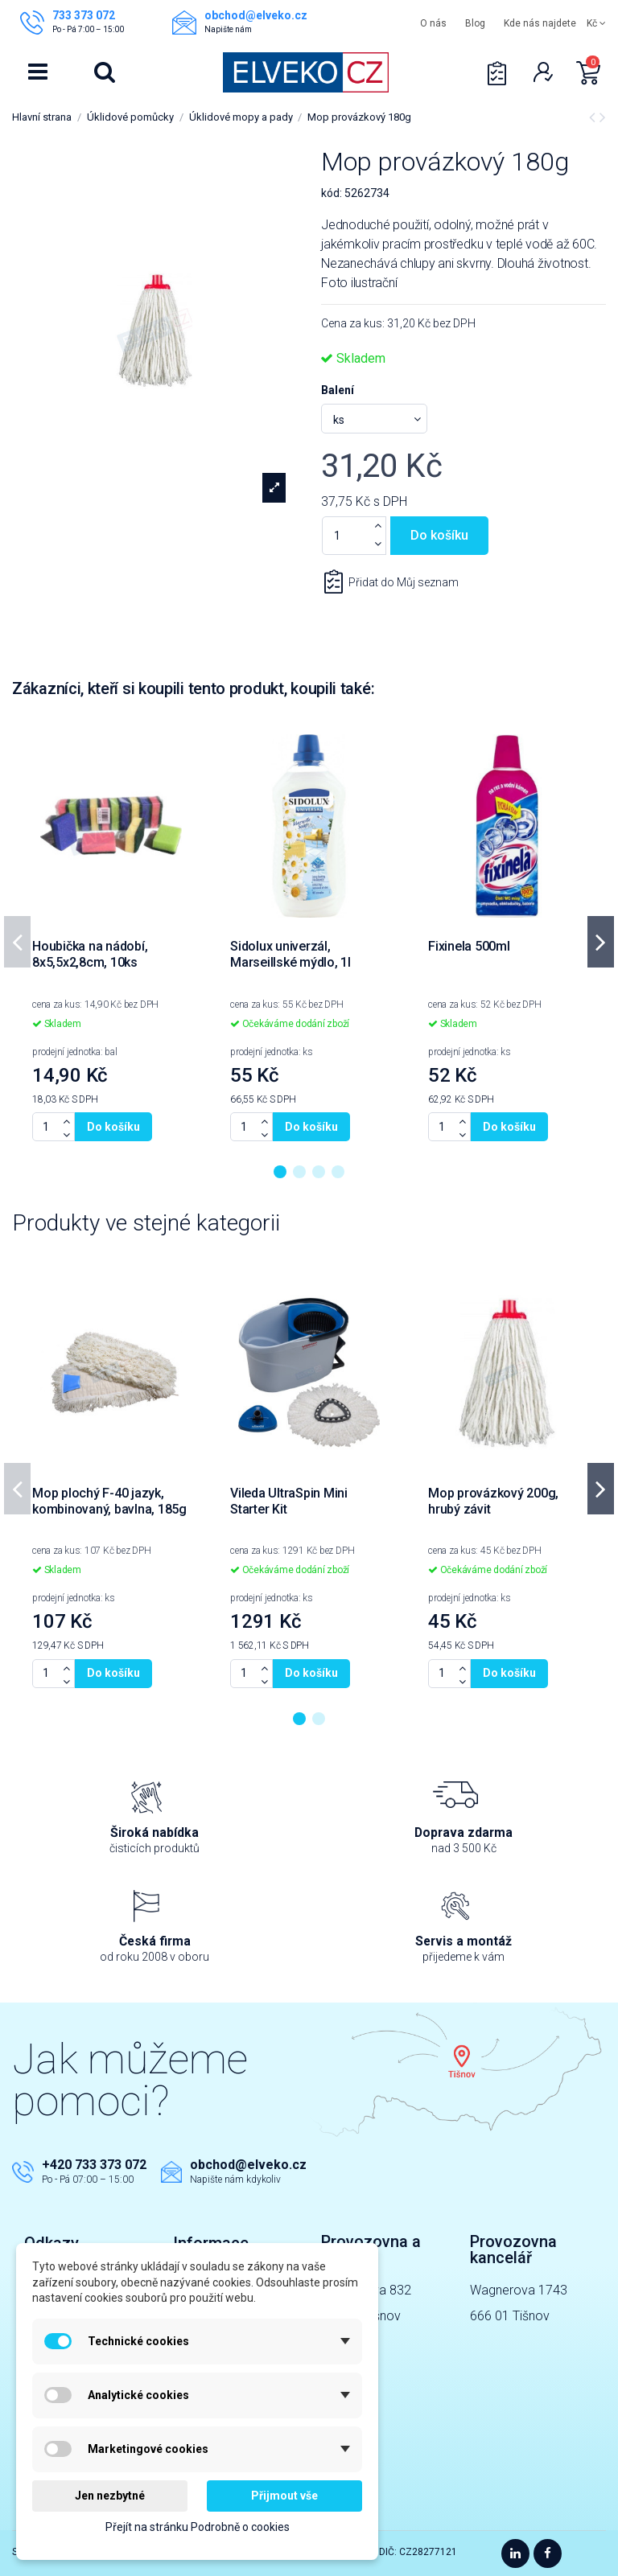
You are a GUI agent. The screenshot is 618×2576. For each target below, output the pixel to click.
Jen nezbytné (110, 2495)
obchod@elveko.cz (248, 2164)
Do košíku (439, 535)
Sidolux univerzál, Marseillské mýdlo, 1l (290, 954)
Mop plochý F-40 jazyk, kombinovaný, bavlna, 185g (109, 1501)
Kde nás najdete (540, 23)
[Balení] (374, 418)
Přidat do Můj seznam (402, 582)
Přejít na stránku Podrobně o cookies (197, 2527)
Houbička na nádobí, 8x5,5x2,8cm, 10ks (89, 954)
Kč (596, 23)
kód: (331, 193)
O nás (433, 23)
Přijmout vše (284, 2495)
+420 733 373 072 (94, 2164)
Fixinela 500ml (469, 946)
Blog (475, 23)
